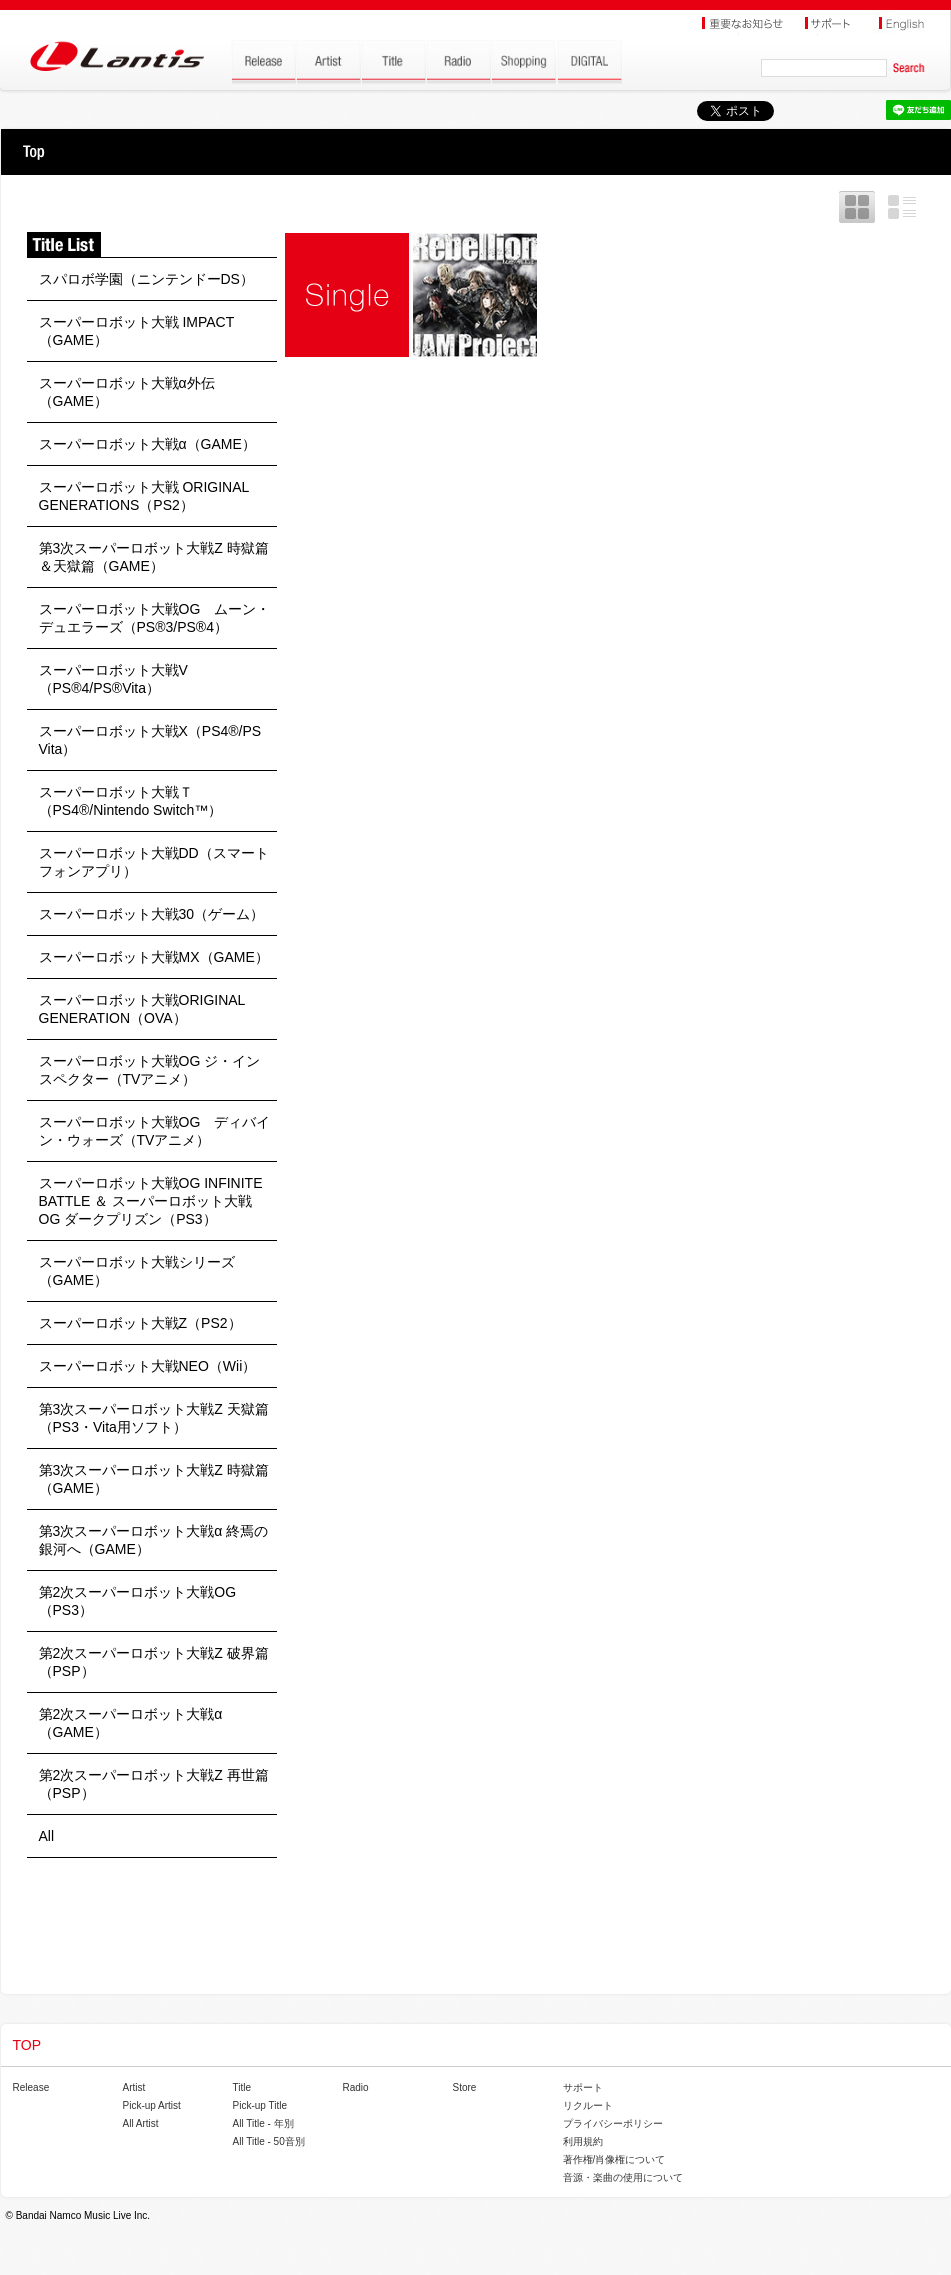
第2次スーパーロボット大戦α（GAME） (131, 1723)
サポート (583, 2087)
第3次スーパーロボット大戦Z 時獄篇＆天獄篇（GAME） (154, 557)
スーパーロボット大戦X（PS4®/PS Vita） (150, 740)
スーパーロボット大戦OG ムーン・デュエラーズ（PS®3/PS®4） (155, 618)
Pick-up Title (260, 2105)
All (47, 1836)
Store (465, 2087)
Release (31, 2087)
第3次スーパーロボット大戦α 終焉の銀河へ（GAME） (154, 1540)
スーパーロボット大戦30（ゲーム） (152, 914)
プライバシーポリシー (613, 2123)
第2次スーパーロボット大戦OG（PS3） (138, 1601)
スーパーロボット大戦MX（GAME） (154, 957)
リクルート (588, 2105)
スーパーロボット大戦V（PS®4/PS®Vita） (113, 679)
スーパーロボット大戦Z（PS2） (140, 1323)
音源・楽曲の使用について (623, 2177)
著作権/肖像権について (614, 2159)
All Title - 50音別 (269, 2141)
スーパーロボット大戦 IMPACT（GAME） (137, 331)
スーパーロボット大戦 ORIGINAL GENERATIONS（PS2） (144, 496)
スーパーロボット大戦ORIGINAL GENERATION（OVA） (142, 1009)
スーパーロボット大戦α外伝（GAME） (127, 392)
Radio (356, 2087)
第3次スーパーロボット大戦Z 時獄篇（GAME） (154, 1479)
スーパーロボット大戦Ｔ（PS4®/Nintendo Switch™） (131, 801)
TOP (33, 152)
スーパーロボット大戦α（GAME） (147, 444)
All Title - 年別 (263, 2123)
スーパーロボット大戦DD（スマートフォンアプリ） (154, 862)
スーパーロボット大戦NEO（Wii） (148, 1366)
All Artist (141, 2123)
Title (242, 2087)
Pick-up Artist (152, 2105)
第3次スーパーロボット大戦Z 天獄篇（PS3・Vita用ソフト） (154, 1418)
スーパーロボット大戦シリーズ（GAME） (137, 1271)
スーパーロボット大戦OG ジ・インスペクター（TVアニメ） (150, 1070)
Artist (134, 2087)
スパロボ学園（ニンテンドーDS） (146, 279)
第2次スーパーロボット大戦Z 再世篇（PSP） (154, 1784)
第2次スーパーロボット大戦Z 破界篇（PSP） (154, 1662)
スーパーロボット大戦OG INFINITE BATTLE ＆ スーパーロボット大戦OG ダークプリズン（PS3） (151, 1201)
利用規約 (583, 2141)
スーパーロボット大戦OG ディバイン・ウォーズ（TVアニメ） (155, 1131)
